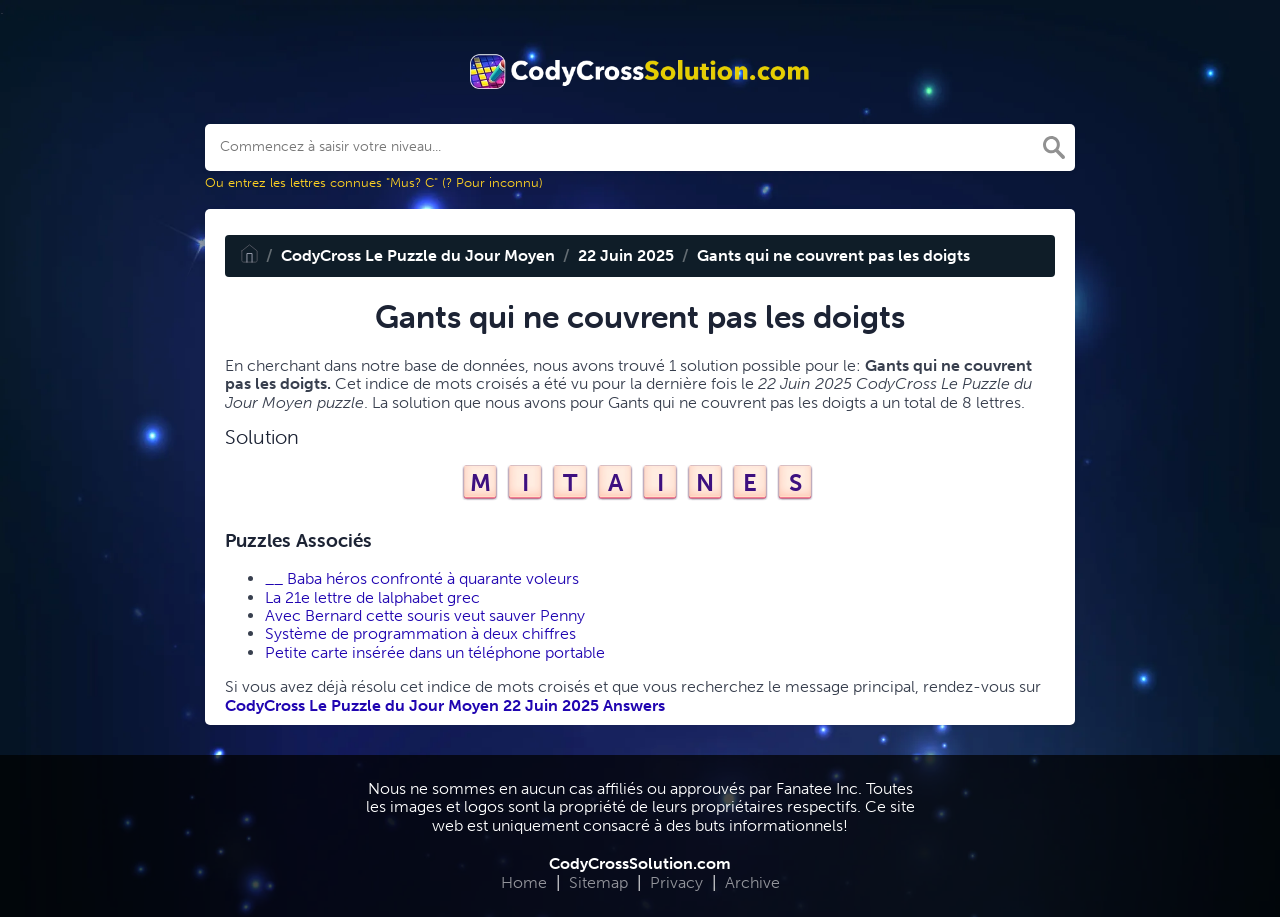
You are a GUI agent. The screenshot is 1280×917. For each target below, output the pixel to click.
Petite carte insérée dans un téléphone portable (435, 652)
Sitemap (598, 882)
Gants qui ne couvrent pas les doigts (833, 255)
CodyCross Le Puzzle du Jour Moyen (418, 255)
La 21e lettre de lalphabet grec (372, 597)
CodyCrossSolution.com (640, 863)
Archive (752, 882)
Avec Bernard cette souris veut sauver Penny (425, 615)
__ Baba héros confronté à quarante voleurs (422, 578)
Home (524, 882)
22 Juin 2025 (626, 255)
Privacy (676, 882)
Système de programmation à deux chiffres (420, 633)
